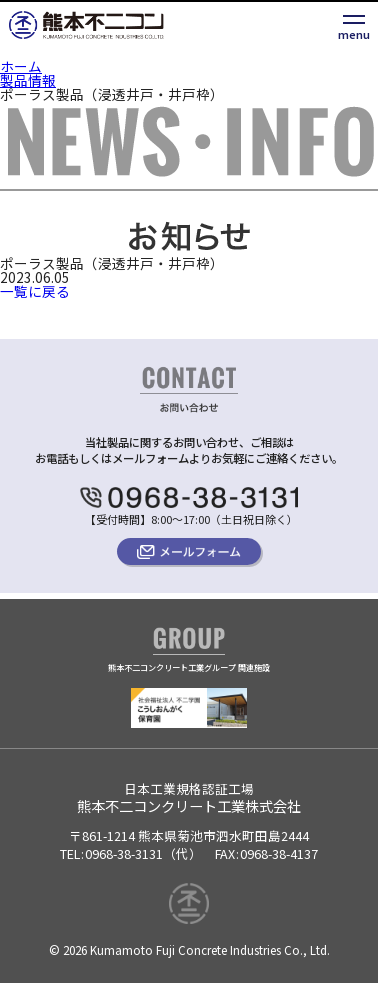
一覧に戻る (35, 291)
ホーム (21, 66)
